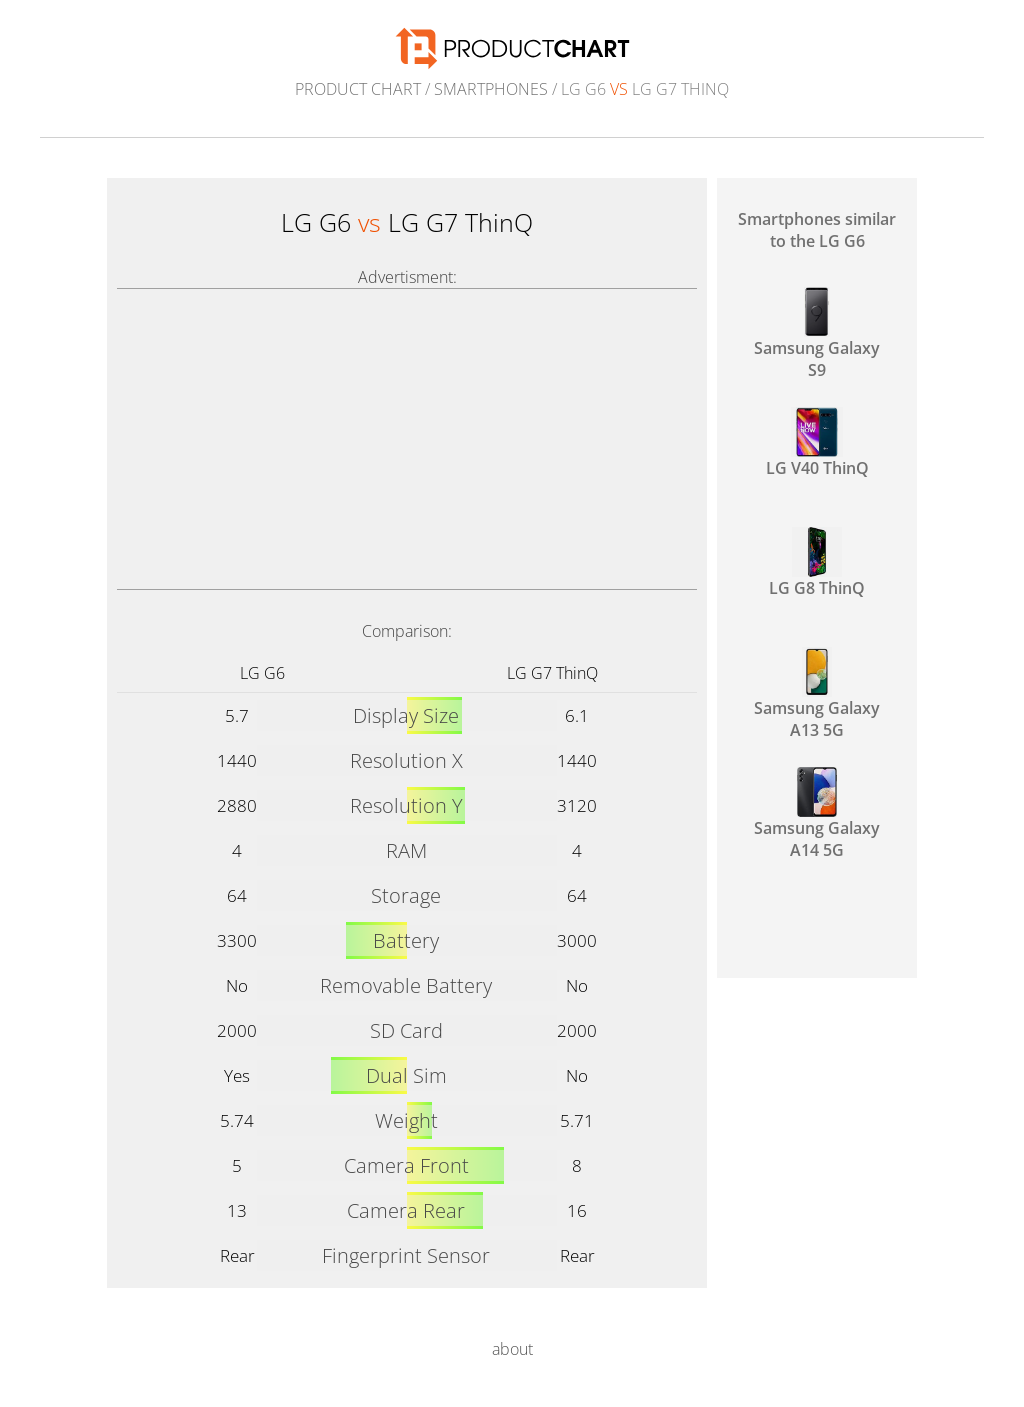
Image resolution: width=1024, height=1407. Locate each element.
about (512, 1349)
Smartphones (491, 89)
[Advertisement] (407, 439)
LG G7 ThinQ (552, 673)
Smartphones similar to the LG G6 (817, 230)
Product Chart (358, 89)
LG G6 (262, 673)
